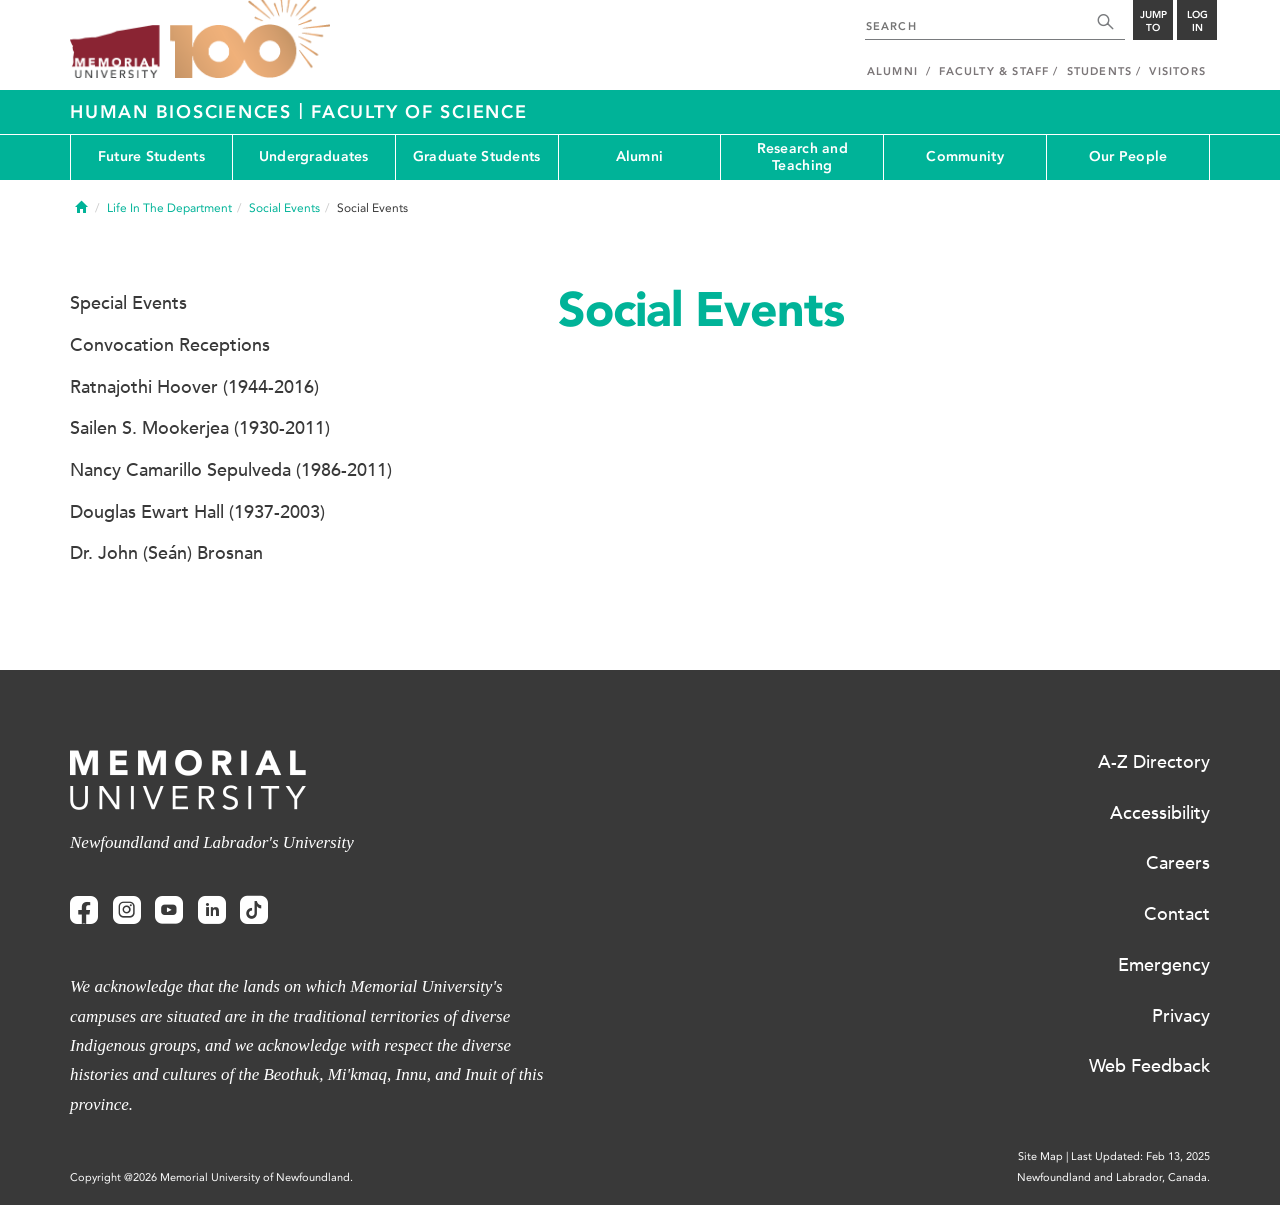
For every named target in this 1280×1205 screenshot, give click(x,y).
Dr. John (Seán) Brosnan (166, 553)
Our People (1128, 156)
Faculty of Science (419, 112)
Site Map (1040, 1156)
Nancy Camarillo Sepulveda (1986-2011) (231, 470)
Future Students (151, 156)
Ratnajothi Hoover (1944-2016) (194, 387)
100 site (250, 40)
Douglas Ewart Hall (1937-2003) (197, 512)
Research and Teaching (802, 157)
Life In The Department (169, 208)
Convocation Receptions (170, 345)
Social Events (284, 208)
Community (965, 156)
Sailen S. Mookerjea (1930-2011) (200, 428)
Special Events (128, 303)
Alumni (640, 156)
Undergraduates (314, 156)
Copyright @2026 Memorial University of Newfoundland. (211, 1177)
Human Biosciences (184, 112)
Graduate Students (477, 156)
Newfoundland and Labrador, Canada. (1113, 1177)
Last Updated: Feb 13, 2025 (1140, 1156)
